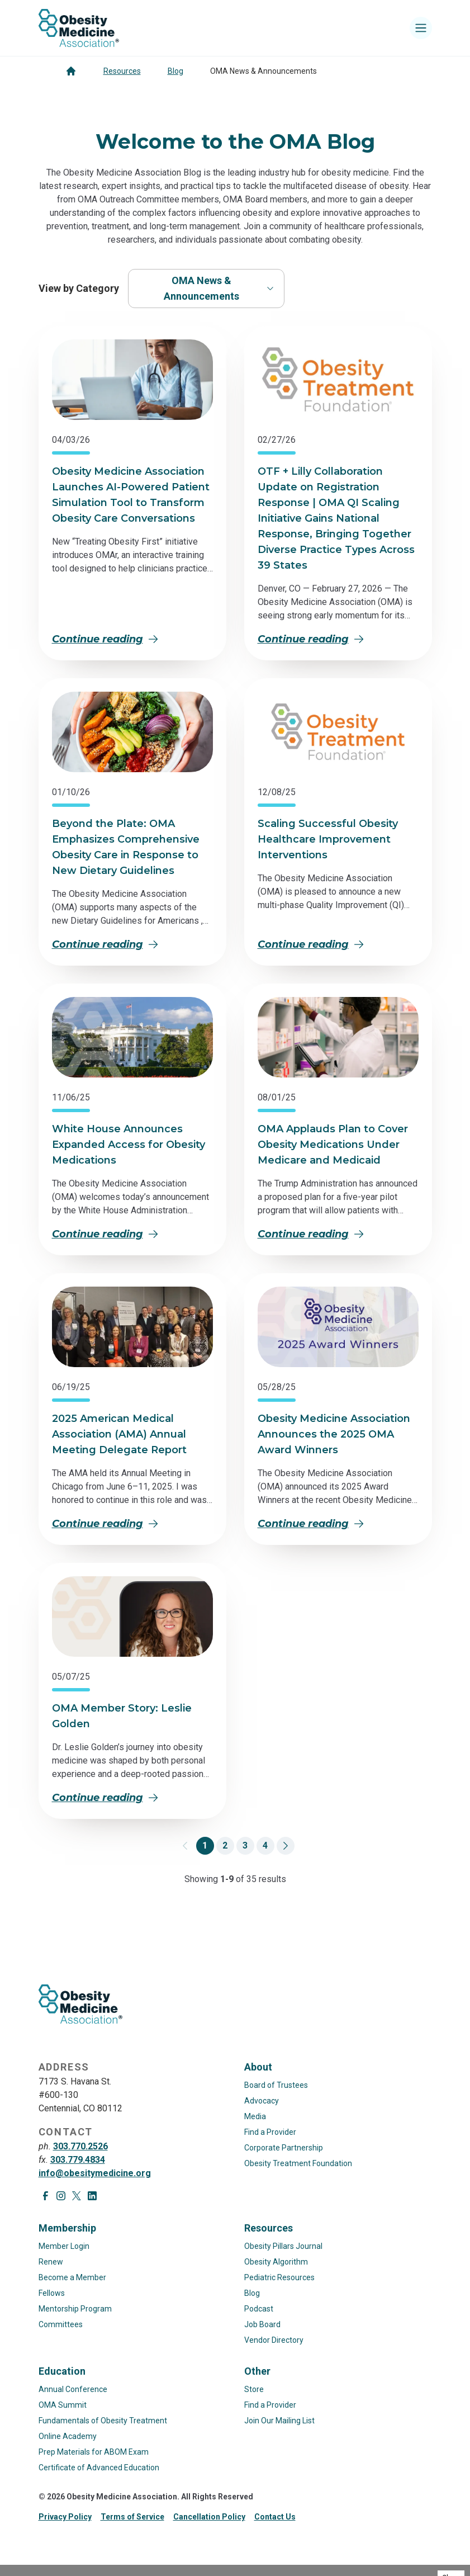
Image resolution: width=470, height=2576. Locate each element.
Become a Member (72, 2277)
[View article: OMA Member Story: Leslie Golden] (132, 1616)
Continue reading (105, 639)
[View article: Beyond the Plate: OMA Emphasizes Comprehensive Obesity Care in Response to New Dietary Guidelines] (132, 732)
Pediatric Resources (279, 2277)
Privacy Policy (65, 2516)
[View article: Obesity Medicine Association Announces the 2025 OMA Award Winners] (338, 1327)
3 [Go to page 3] (245, 1845)
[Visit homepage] (79, 28)
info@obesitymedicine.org (95, 2173)
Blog (175, 71)
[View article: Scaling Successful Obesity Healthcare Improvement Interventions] (338, 732)
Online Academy (68, 2436)
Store (254, 2389)
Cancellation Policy (209, 2516)
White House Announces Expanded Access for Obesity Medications (128, 1144)
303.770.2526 (80, 2146)
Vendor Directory (273, 2340)
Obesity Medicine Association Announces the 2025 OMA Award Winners (334, 1434)
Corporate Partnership (283, 2147)
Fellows (52, 2293)
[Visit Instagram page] (61, 2195)
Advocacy (261, 2100)
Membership (67, 2228)
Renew (51, 2261)
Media (255, 2116)
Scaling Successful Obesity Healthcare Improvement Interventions (328, 839)
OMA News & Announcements (219, 288)
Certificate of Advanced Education (99, 2467)
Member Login (64, 2246)
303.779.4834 (77, 2159)
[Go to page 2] (286, 1846)
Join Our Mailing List (279, 2420)
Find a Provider (270, 2132)
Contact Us (275, 2516)
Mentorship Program (75, 2308)
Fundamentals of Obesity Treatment (103, 2420)
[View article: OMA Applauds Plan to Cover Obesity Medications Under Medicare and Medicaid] (338, 1037)
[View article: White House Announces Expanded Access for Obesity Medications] (132, 1037)
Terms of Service (132, 2516)
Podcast (258, 2308)
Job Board (262, 2324)
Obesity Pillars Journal (283, 2246)
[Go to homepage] (71, 71)
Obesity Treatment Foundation (298, 2163)
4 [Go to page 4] (265, 1845)
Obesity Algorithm (276, 2261)
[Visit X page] (76, 2195)
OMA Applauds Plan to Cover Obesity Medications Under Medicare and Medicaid (333, 1144)
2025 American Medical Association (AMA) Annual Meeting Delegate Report (119, 1434)
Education (62, 2371)
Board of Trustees (276, 2085)
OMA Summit (63, 2404)
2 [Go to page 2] (224, 1845)
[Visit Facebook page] (45, 2195)
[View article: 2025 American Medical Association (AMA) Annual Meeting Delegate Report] (132, 1327)
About (258, 2067)
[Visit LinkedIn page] (92, 2195)
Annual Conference (73, 2389)
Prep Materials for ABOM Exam (94, 2451)
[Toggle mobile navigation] (421, 28)
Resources (122, 71)
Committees (61, 2324)
